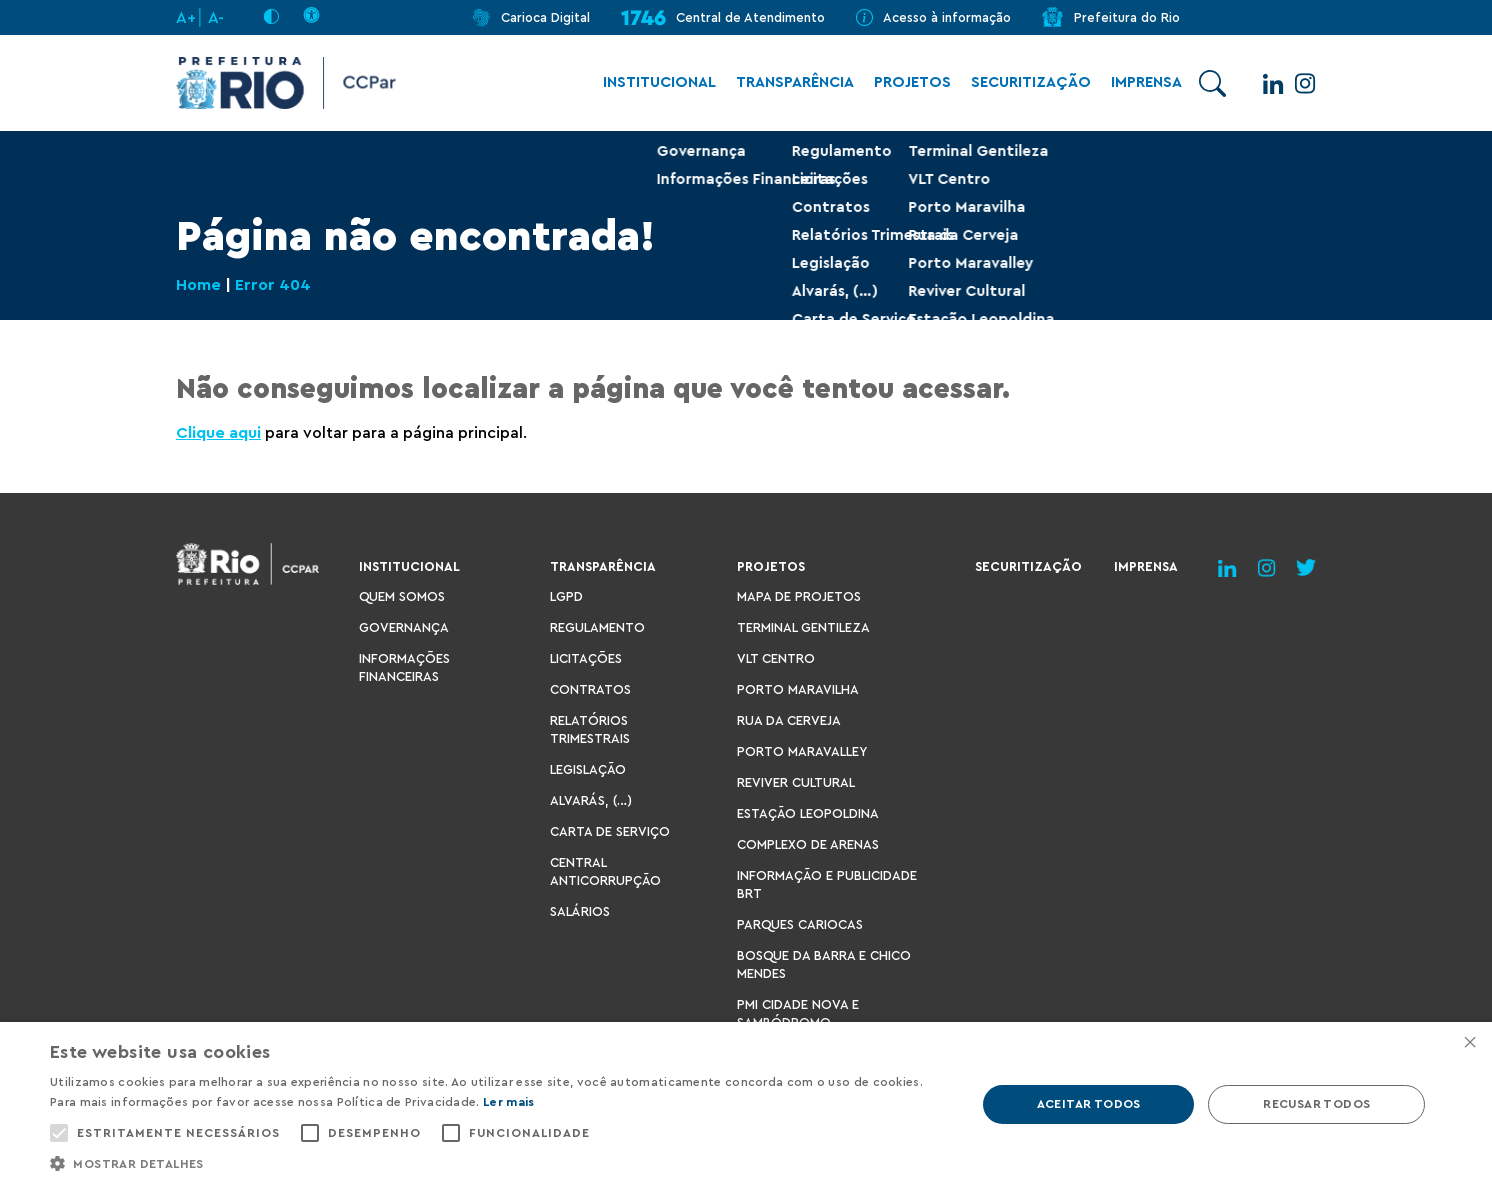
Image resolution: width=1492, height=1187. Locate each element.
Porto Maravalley (802, 751)
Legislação (588, 769)
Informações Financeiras (404, 667)
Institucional (649, 83)
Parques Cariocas (800, 924)
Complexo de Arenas (808, 844)
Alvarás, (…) (591, 800)
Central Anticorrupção (605, 871)
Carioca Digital (545, 17)
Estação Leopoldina (808, 813)
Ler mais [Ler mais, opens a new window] (508, 1102)
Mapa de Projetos (799, 596)
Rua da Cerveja (789, 720)
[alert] (746, 1104)
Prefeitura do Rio (1127, 17)
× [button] (1469, 1043)
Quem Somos (402, 596)
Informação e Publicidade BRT (827, 884)
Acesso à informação (947, 17)
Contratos (590, 689)
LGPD (566, 596)
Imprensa (1136, 83)
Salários (580, 911)
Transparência (785, 83)
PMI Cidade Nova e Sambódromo (798, 1013)
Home (198, 286)
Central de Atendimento (750, 17)
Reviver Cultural (796, 782)
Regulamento (597, 627)
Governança (404, 627)
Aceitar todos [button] (1089, 1104)
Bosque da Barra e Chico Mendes (824, 964)
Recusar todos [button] (1316, 1104)
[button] (499, 1162)
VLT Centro (776, 658)
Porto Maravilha (798, 689)
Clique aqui (218, 433)
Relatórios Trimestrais (590, 729)
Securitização (1021, 83)
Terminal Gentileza (803, 627)
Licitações (586, 658)
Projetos (902, 83)
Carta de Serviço (610, 831)
